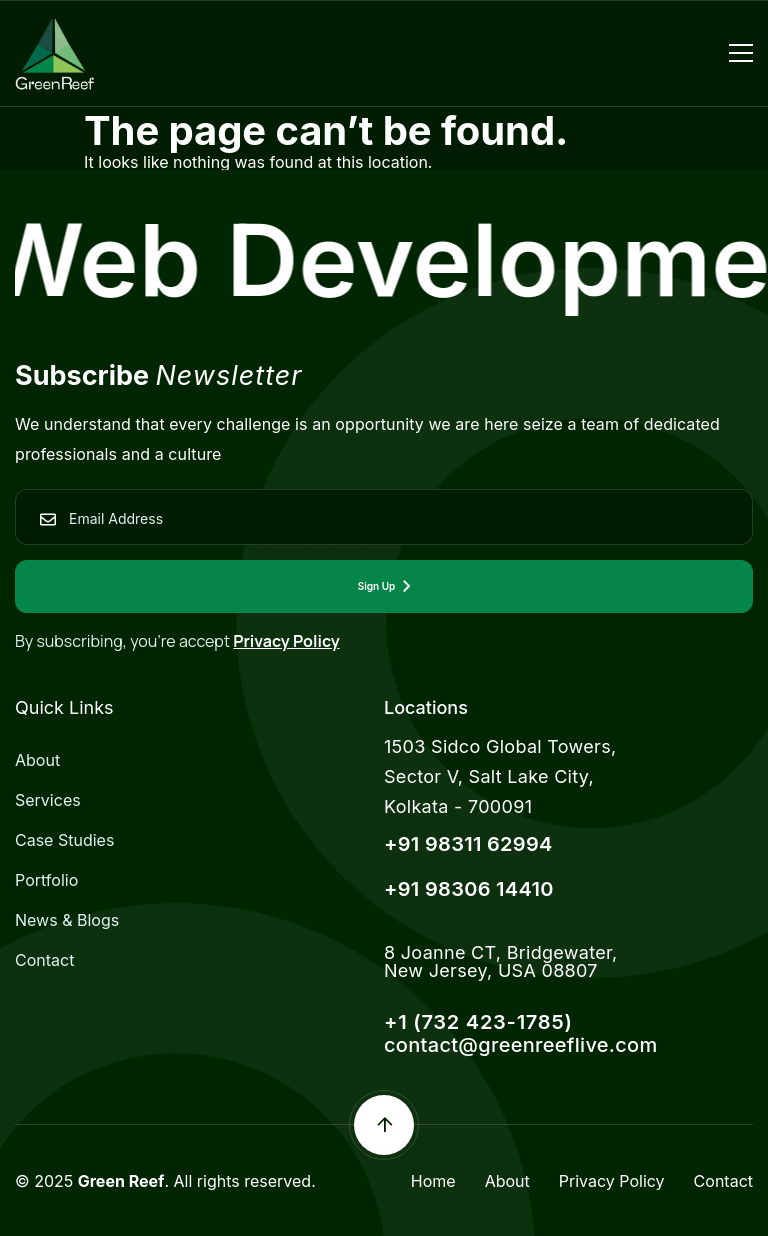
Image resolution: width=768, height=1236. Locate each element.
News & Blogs (67, 920)
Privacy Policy (286, 641)
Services (48, 800)
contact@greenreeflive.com (521, 1045)
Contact (44, 960)
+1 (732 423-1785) (478, 1022)
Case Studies (64, 840)
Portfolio (46, 880)
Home (433, 1181)
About (37, 760)
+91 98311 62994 (468, 844)
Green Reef (121, 1181)
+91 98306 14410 (469, 889)
